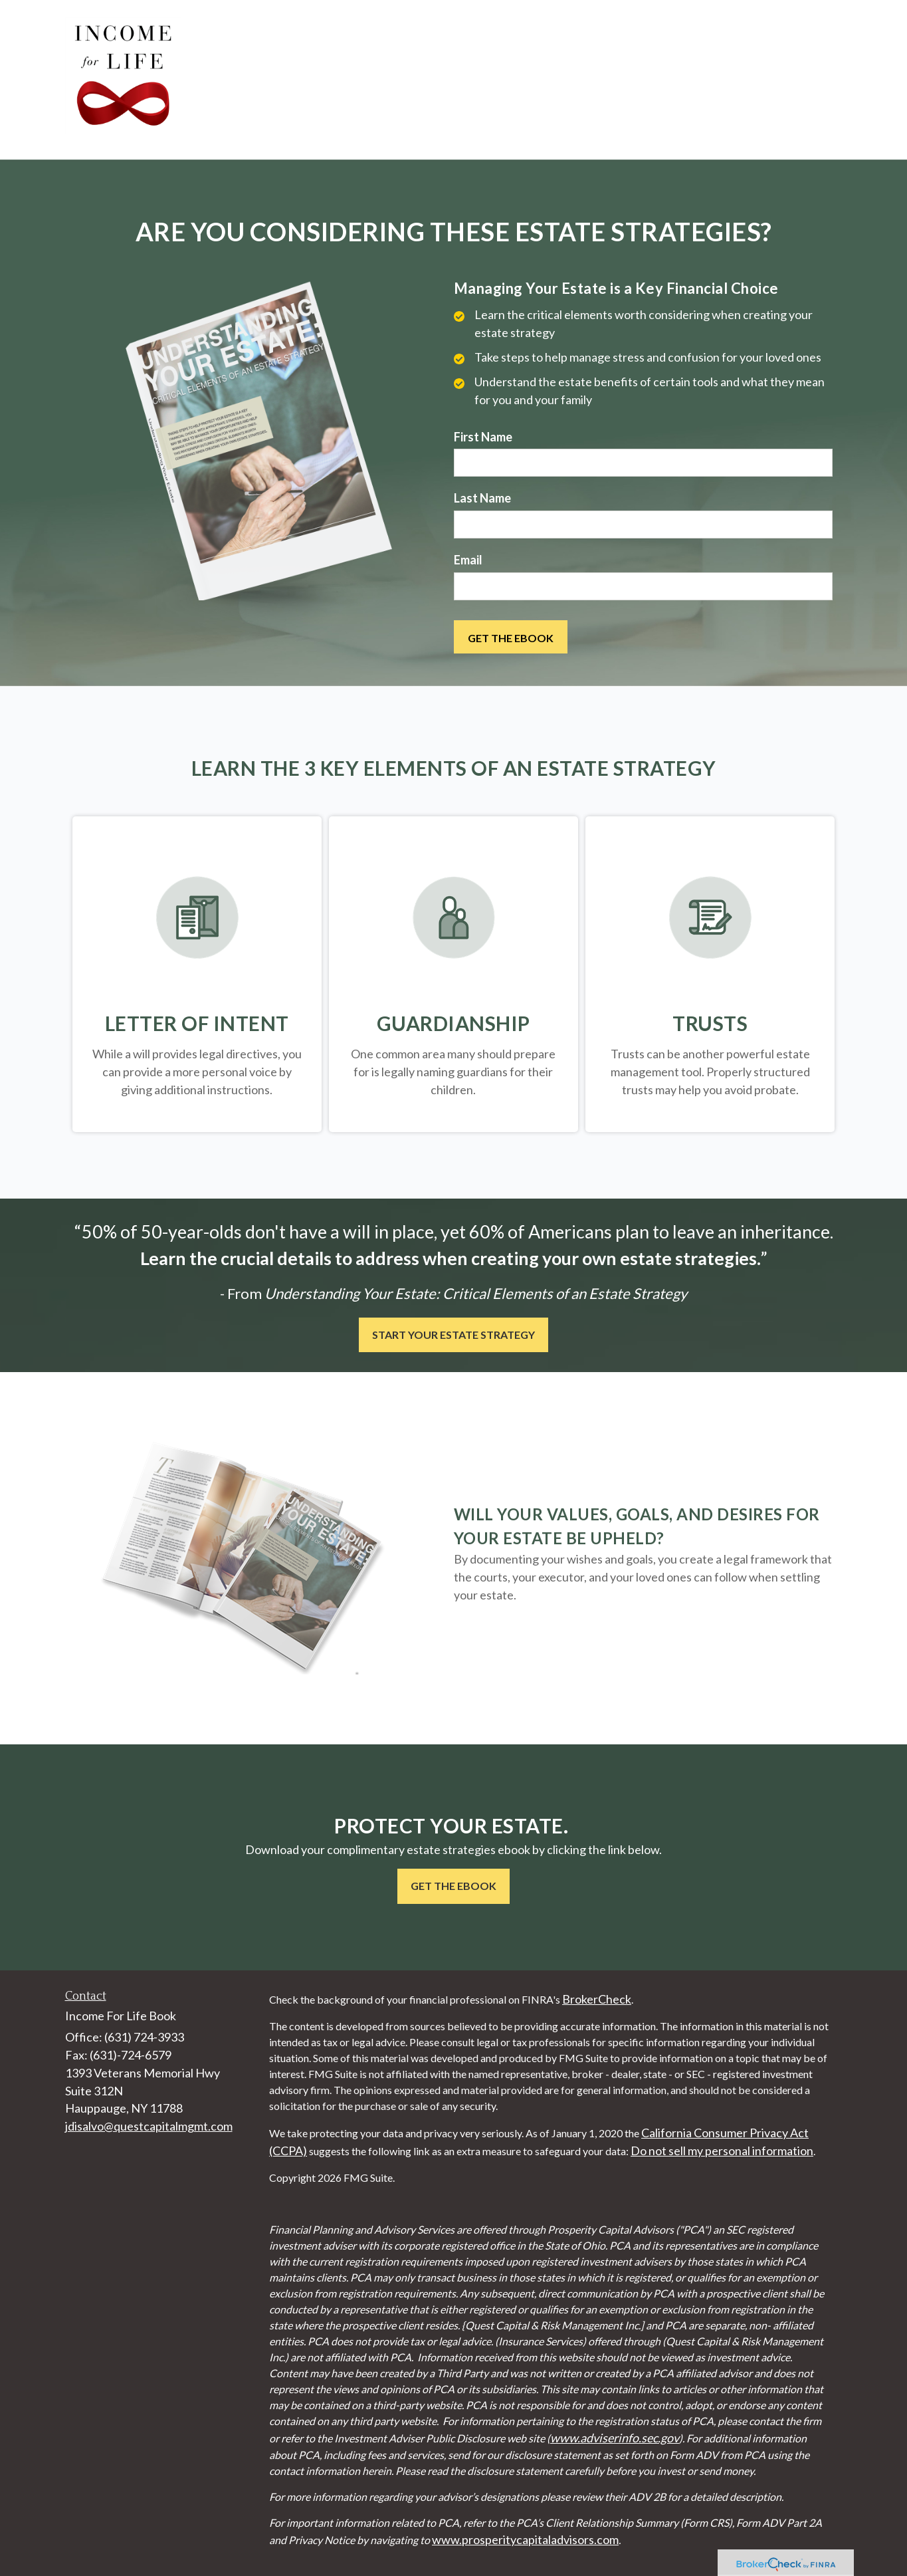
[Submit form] (510, 636)
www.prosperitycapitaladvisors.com (525, 2539)
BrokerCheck (596, 1999)
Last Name (482, 498)
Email (468, 559)
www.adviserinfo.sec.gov (614, 2437)
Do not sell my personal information (722, 2150)
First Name (483, 436)
